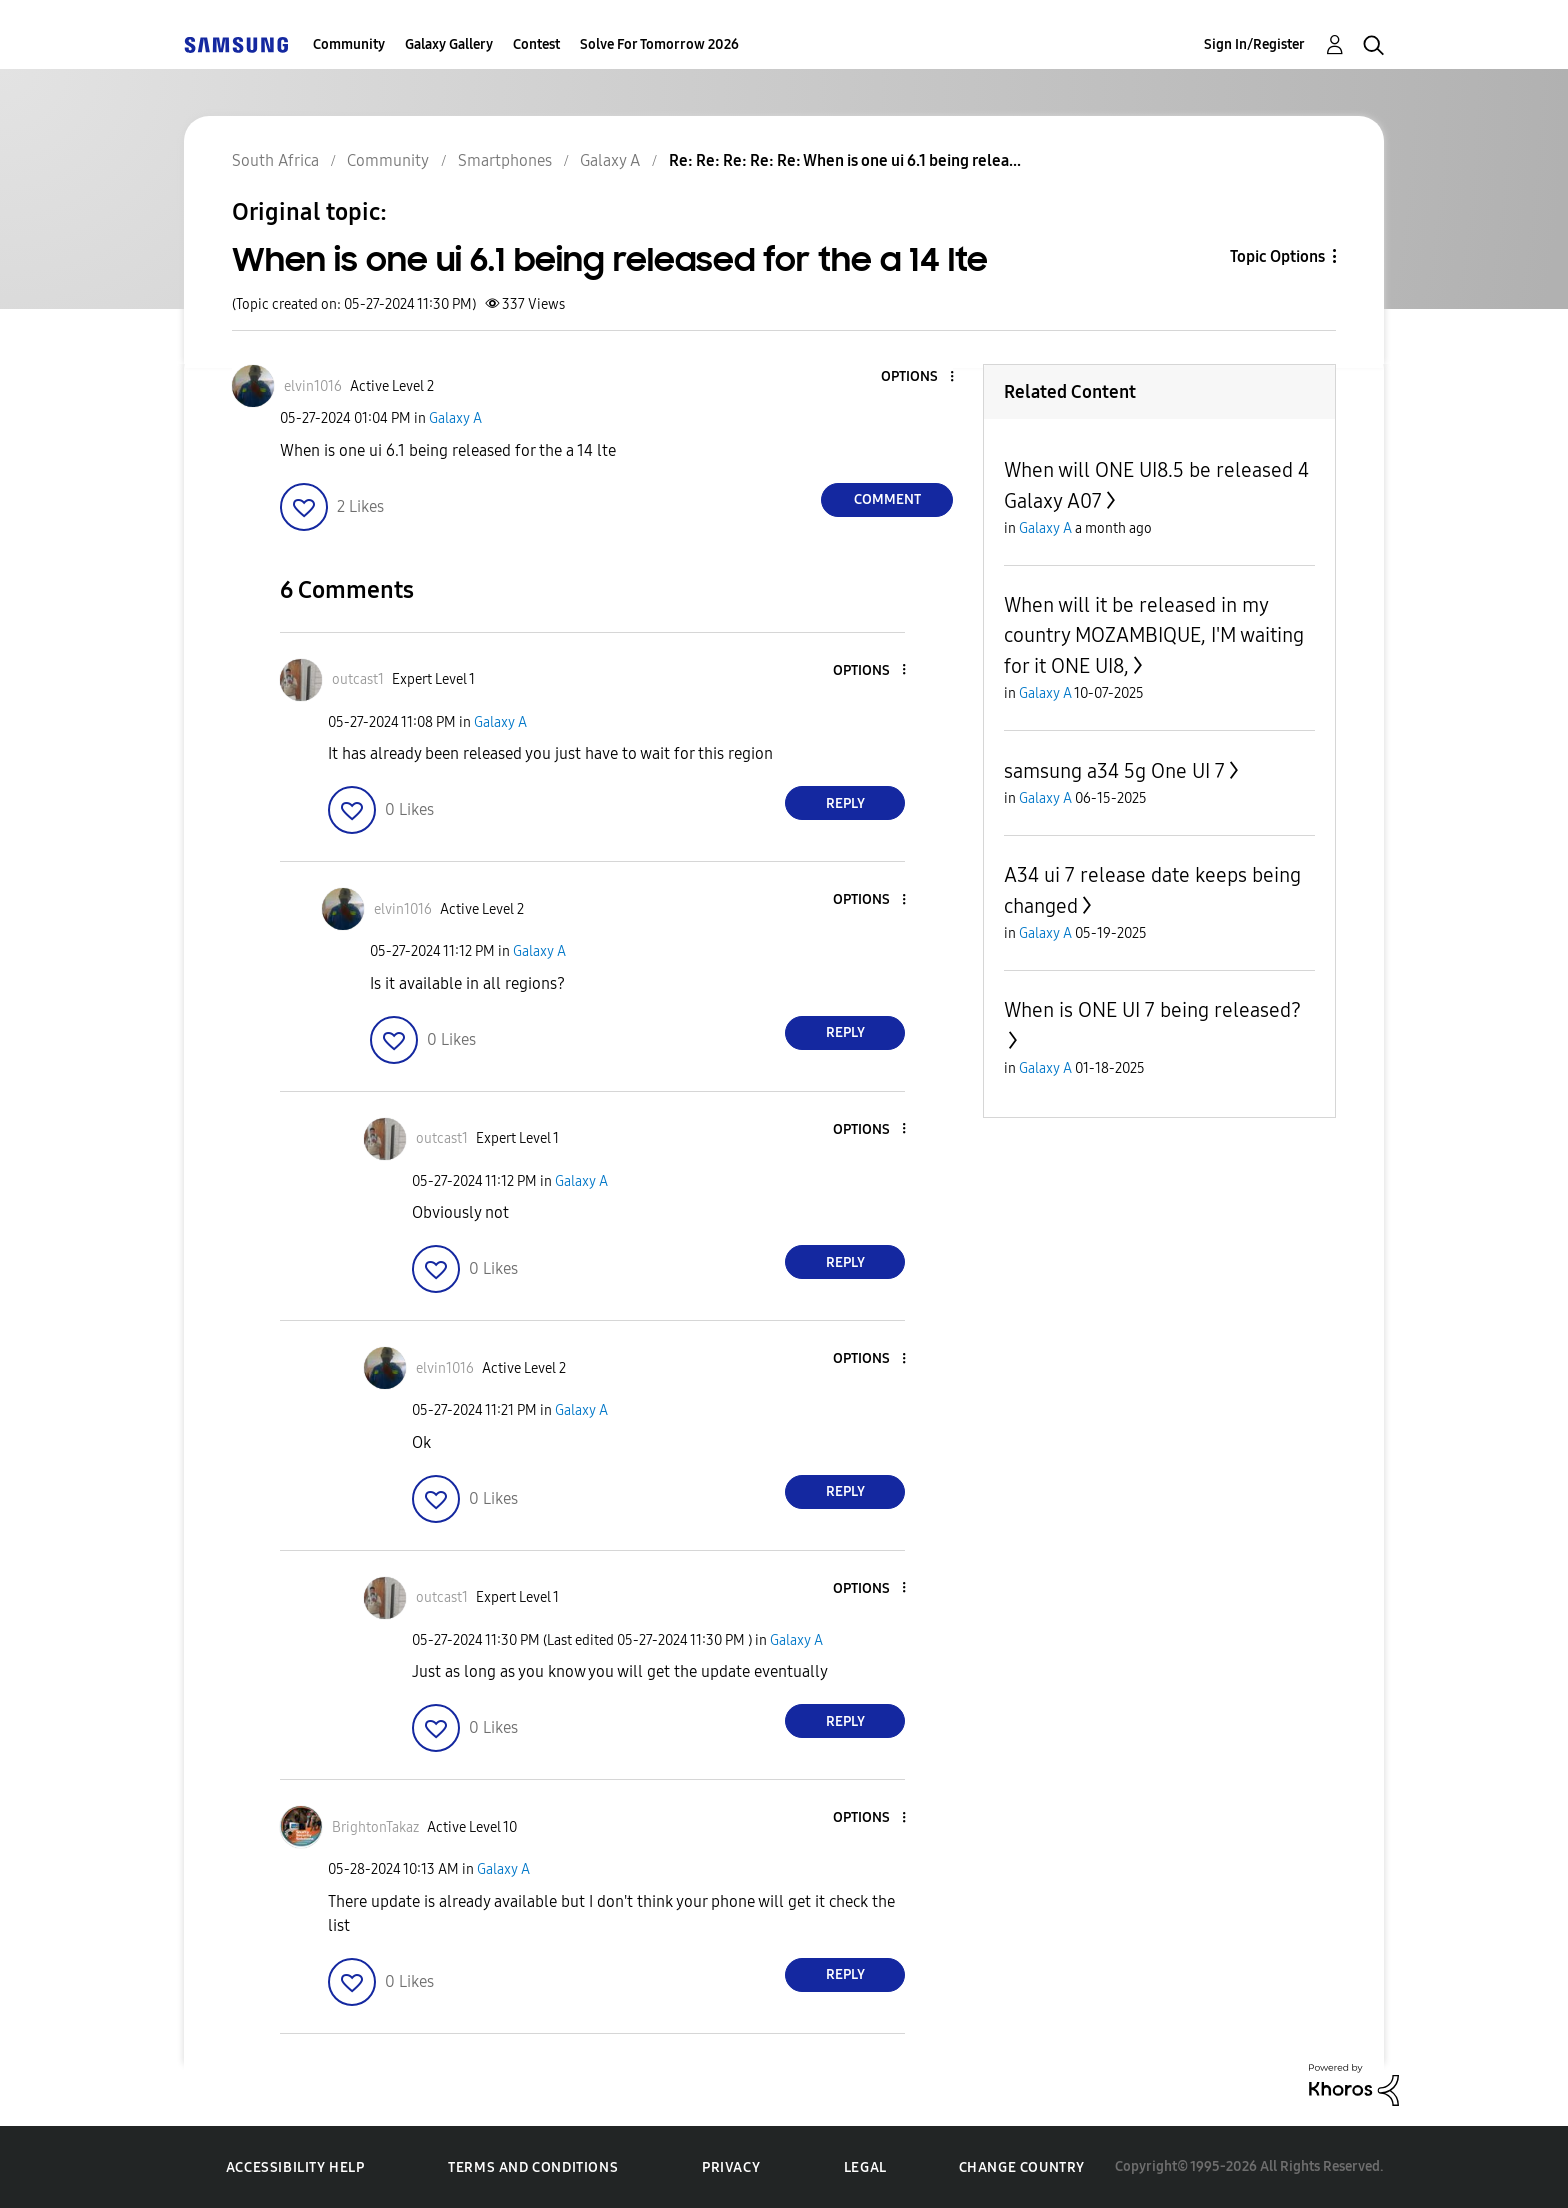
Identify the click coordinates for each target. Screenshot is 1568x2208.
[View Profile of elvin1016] (313, 386)
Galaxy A (455, 418)
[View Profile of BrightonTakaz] (375, 1827)
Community (349, 44)
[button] (919, 377)
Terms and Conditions (533, 2167)
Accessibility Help (295, 2167)
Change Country (1022, 2167)
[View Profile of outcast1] (358, 679)
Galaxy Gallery (449, 44)
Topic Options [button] (1277, 256)
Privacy (731, 2167)
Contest (536, 44)
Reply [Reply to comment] (845, 803)
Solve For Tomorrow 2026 (659, 44)
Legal (865, 2167)
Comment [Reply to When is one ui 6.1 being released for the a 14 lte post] (887, 499)
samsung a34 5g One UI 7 (1114, 771)
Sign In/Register (1254, 44)
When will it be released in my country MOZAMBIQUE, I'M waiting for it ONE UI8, (1154, 635)
